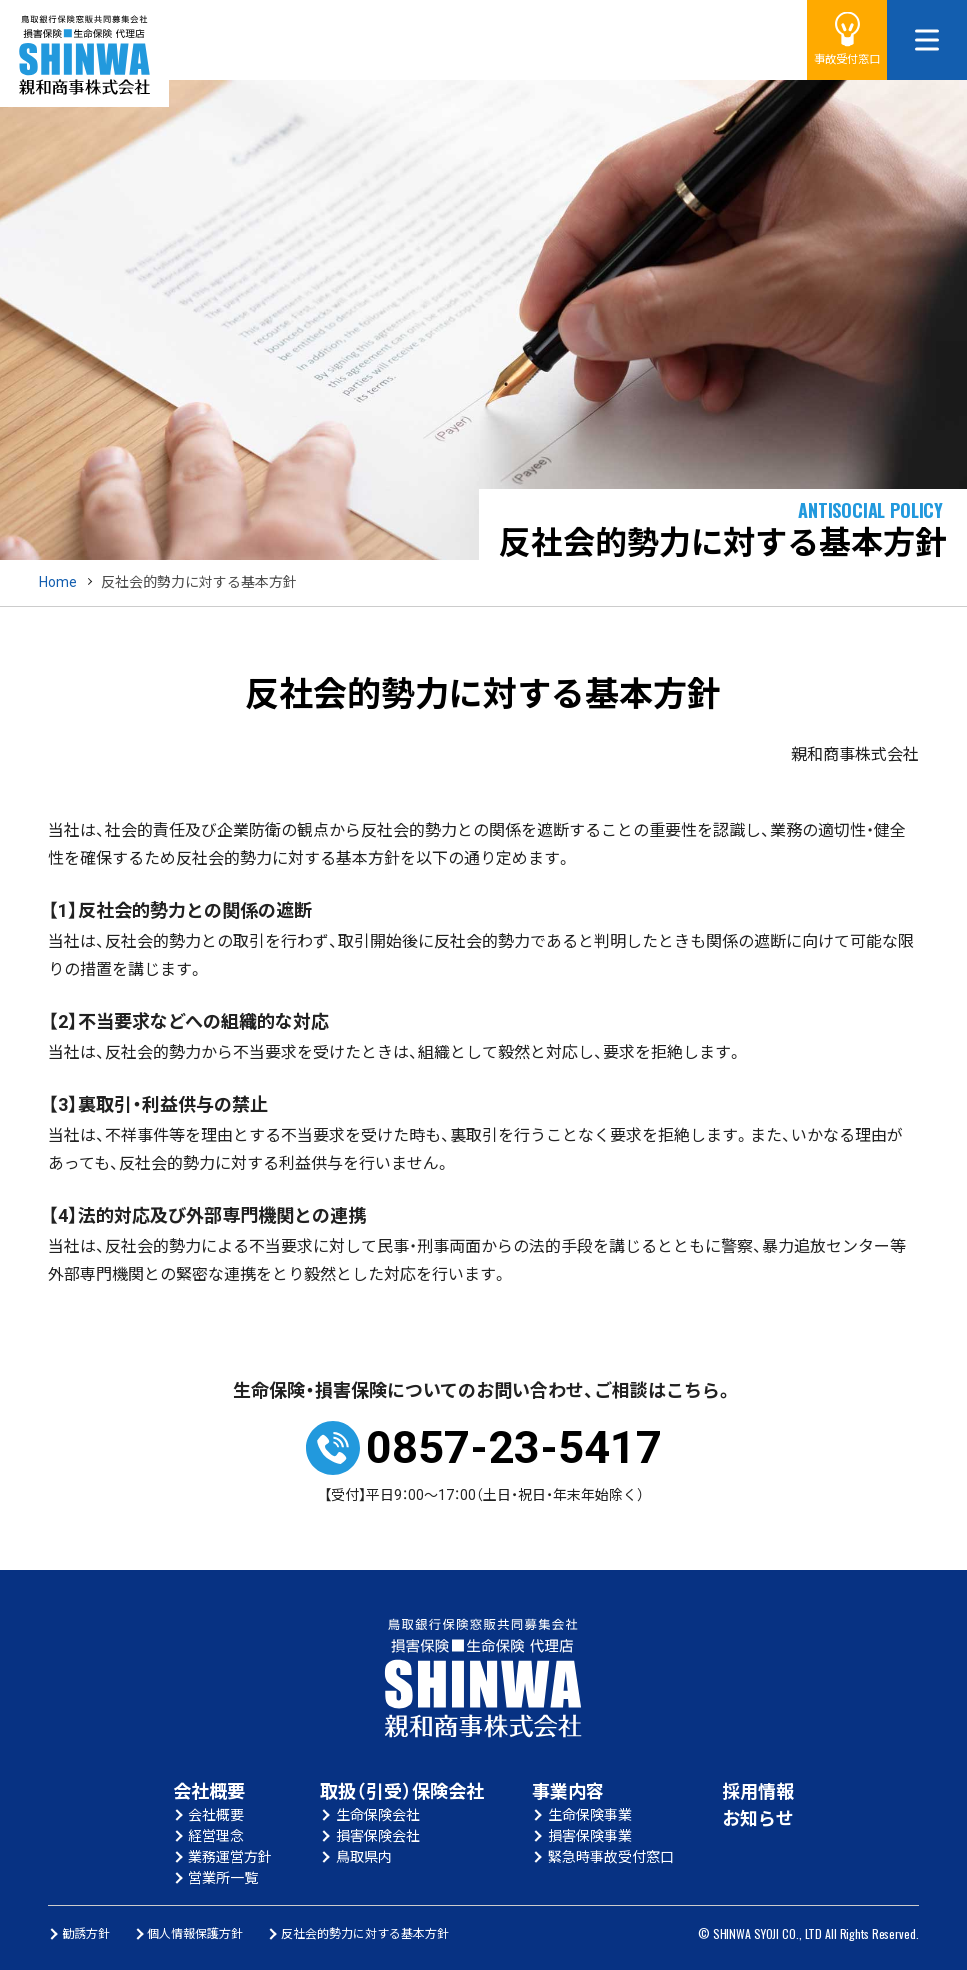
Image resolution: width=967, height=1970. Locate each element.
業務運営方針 (230, 1857)
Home (58, 582)
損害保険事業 (590, 1836)
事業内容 (568, 1791)
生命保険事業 (590, 1815)
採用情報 (758, 1791)
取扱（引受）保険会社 (402, 1791)
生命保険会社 (378, 1815)
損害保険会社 (378, 1836)
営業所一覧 (223, 1878)
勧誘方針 (86, 1934)
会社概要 (209, 1791)
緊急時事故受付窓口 (611, 1857)
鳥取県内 (364, 1857)
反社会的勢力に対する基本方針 (365, 1934)
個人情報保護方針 (195, 1934)
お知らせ (758, 1818)
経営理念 (216, 1836)
